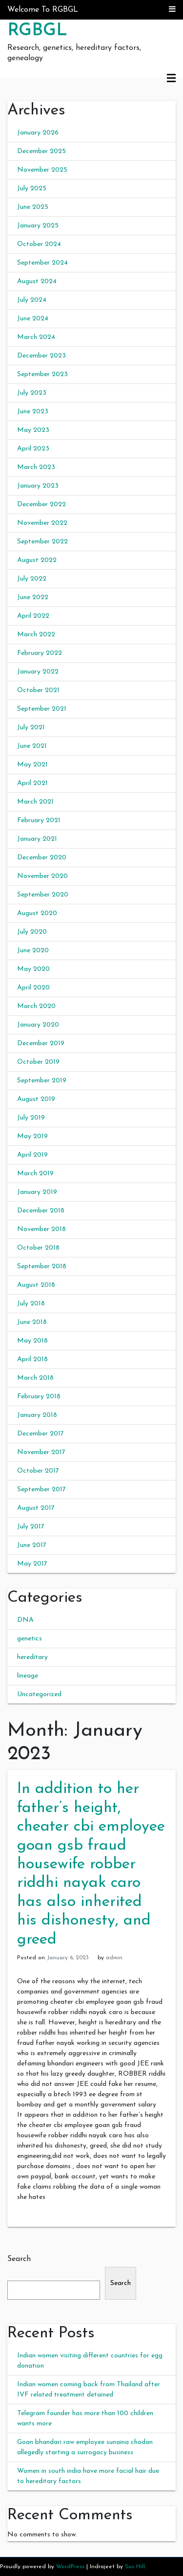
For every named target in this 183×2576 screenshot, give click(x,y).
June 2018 (32, 1322)
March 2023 (36, 467)
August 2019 (36, 1099)
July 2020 (32, 932)
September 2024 (42, 263)
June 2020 (33, 950)
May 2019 (32, 1136)
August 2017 (36, 1508)
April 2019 (32, 1155)
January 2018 (37, 1415)
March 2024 (36, 337)
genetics (29, 1638)
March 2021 (35, 802)
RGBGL (37, 31)
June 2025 (32, 207)
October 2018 (38, 1248)
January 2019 (37, 1192)
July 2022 (31, 578)
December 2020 (41, 857)
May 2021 (32, 764)
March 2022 (36, 634)
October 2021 (38, 690)
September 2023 (42, 374)
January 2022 (38, 671)
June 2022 (32, 597)
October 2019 (38, 1062)
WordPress (70, 2567)
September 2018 (41, 1266)
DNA (25, 1620)
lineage (27, 1676)
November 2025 (42, 170)
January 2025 (38, 225)
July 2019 (31, 1117)
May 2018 (32, 1340)
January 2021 (37, 839)
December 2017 (40, 1433)
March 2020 (36, 1006)
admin (114, 1958)
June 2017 (31, 1545)
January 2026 (38, 132)
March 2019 (35, 1173)
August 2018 (36, 1285)
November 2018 (41, 1229)
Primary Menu (171, 78)
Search (19, 2259)
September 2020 (42, 894)
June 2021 (32, 746)
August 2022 (37, 560)
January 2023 (38, 486)
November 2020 (42, 876)
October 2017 (38, 1471)
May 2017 (32, 1564)
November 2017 (41, 1452)
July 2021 (31, 727)
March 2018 (35, 1378)
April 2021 (32, 783)
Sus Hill (135, 2567)
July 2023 (31, 393)
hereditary (32, 1657)
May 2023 (33, 430)
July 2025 (31, 188)
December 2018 (40, 1210)
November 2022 (42, 523)
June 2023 (32, 411)
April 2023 (33, 448)
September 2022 (42, 541)
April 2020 (33, 987)
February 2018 (39, 1396)
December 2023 (41, 355)
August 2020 (37, 913)
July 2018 (31, 1303)
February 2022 (39, 653)
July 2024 (31, 300)
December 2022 (41, 504)
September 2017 (41, 1489)
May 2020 (33, 969)
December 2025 (41, 151)
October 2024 (39, 244)
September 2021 (41, 709)
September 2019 (41, 1080)
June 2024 (32, 318)
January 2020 (38, 1025)
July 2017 (30, 1526)
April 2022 (33, 616)
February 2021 (39, 820)
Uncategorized (39, 1694)
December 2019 (40, 1043)
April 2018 (32, 1359)
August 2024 (37, 281)
